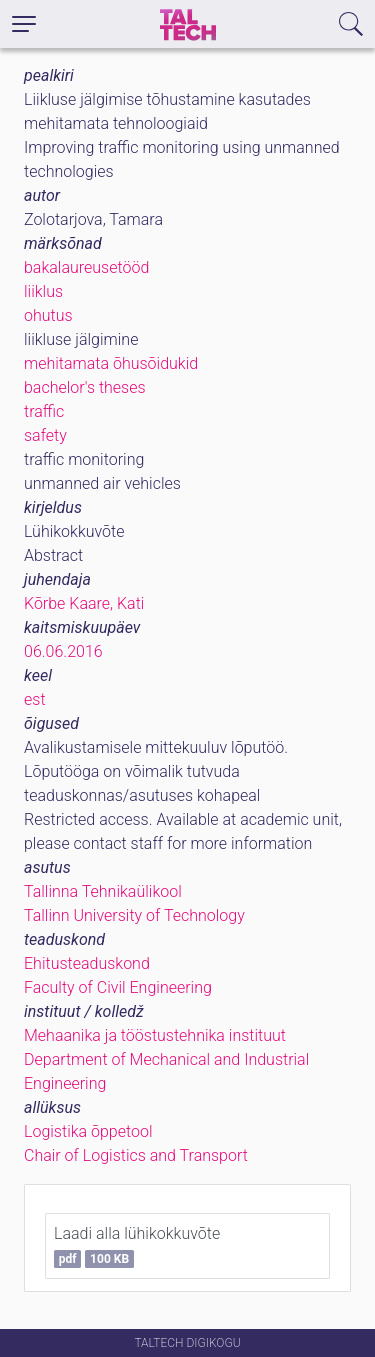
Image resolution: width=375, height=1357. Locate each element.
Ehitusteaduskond (87, 963)
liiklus (43, 291)
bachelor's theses (85, 387)
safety (45, 435)
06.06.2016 (63, 651)
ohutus (48, 315)
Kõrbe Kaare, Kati (84, 603)
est (35, 699)
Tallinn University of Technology (134, 915)
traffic (44, 411)
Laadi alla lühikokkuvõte (137, 1246)
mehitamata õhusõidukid (111, 363)
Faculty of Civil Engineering (118, 987)
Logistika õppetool (88, 1131)
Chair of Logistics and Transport (136, 1155)
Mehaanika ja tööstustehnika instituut (155, 1035)
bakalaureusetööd (86, 267)
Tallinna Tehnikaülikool (103, 891)
